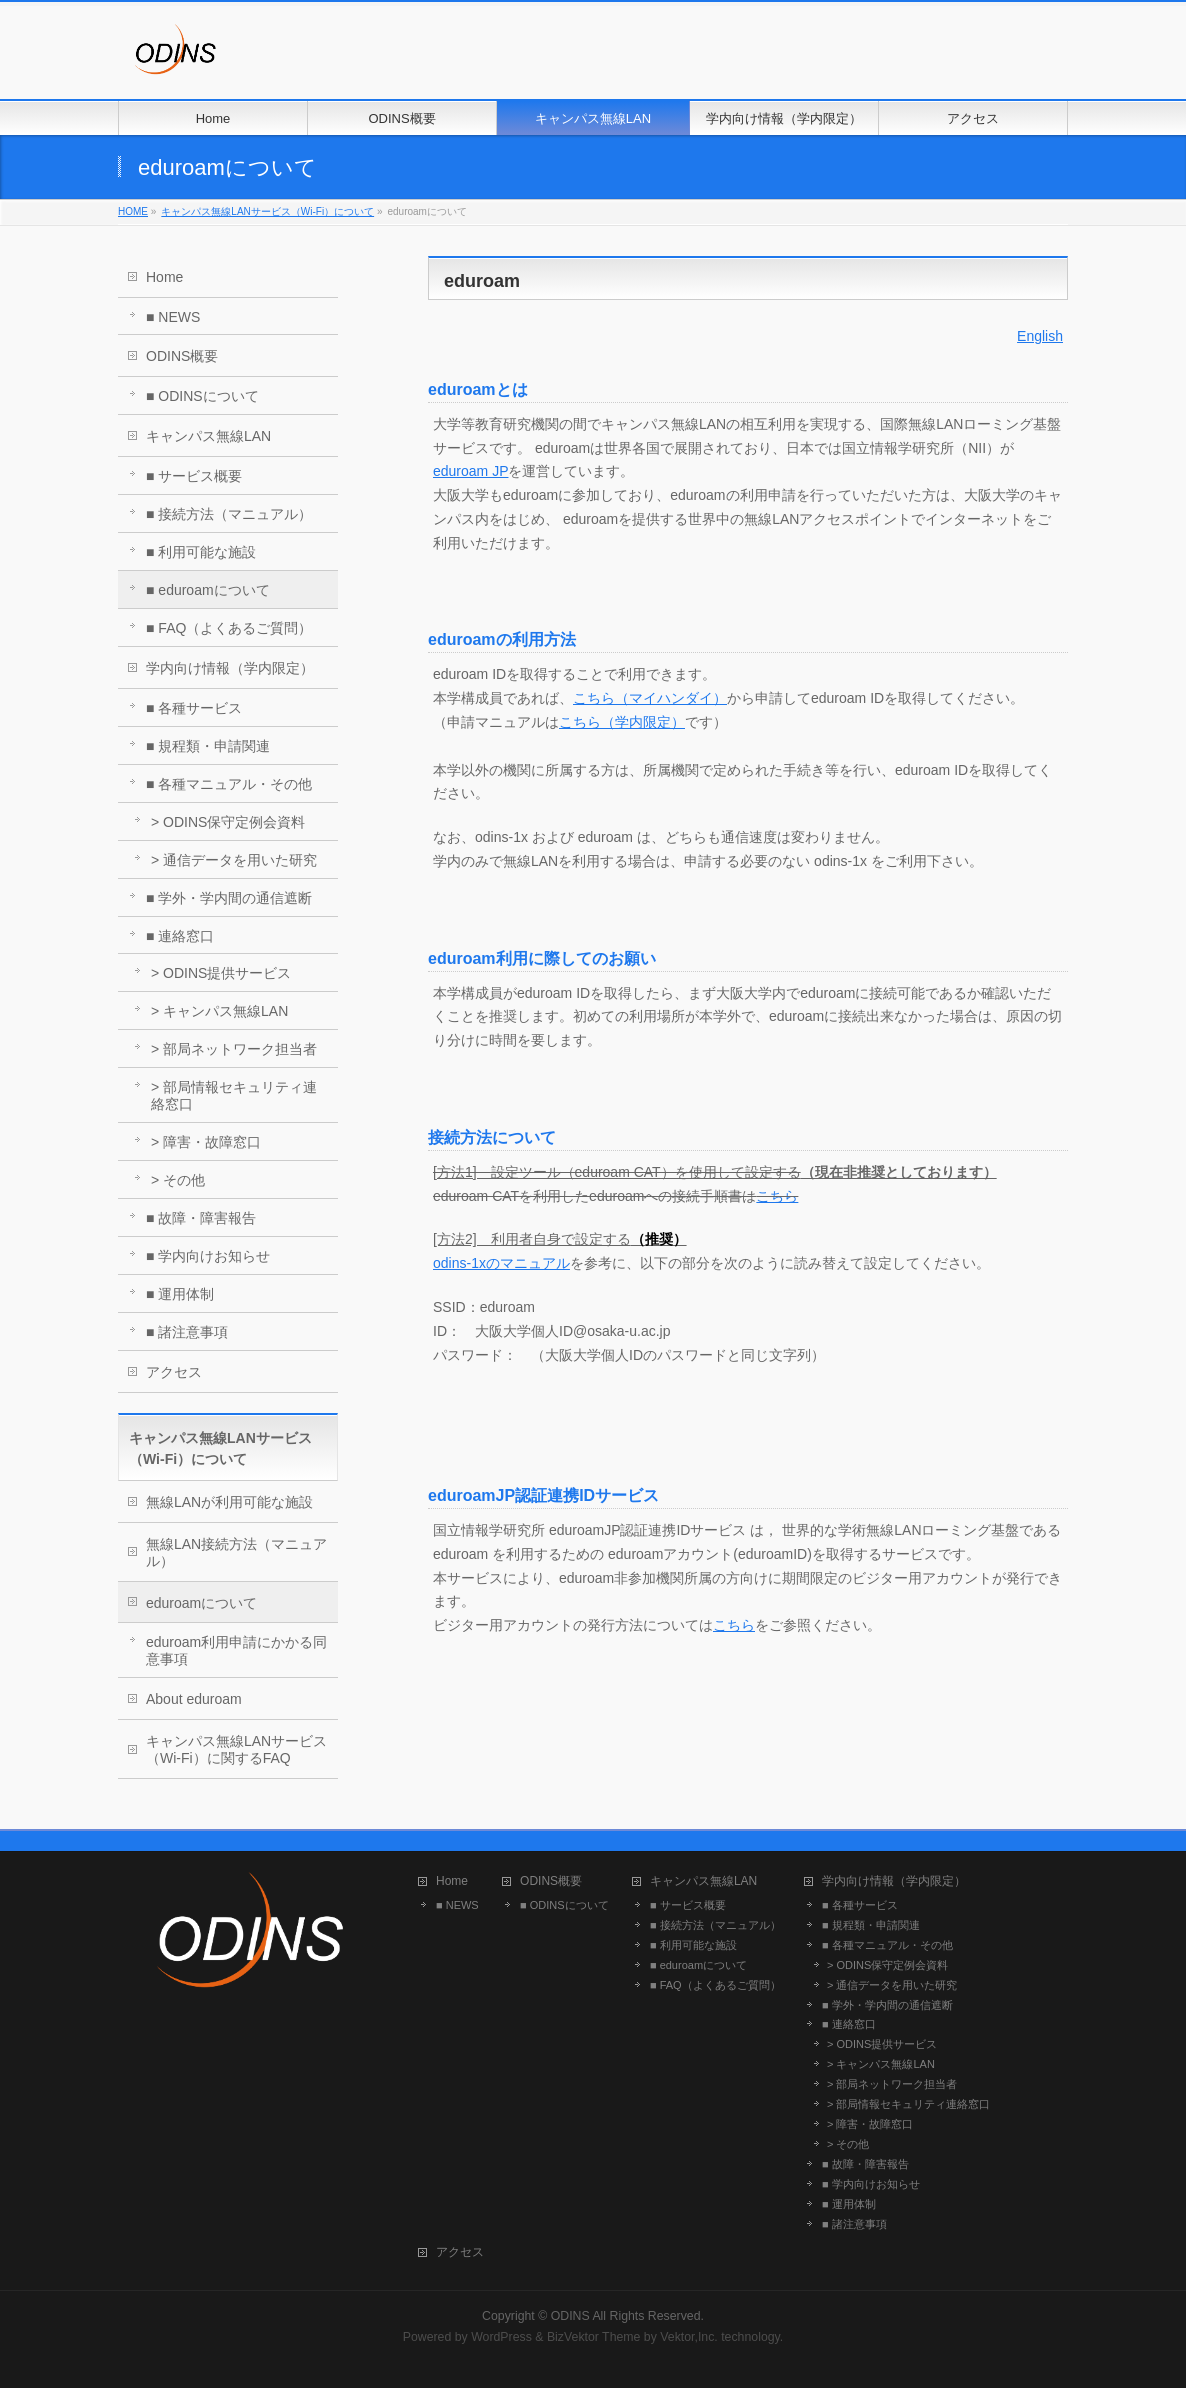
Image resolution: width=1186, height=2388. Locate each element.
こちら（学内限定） (622, 722)
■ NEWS (173, 317)
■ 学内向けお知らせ (208, 1256)
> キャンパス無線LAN (219, 1011)
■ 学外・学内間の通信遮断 (229, 898)
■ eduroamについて (208, 590)
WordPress (501, 2337)
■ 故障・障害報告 (201, 1218)
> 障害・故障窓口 (206, 1142)
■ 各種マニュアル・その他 (229, 784)
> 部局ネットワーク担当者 (234, 1049)
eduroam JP (470, 471)
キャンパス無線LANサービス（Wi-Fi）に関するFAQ (236, 1749)
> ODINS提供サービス (221, 973)
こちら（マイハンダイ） (650, 698)
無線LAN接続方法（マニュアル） (236, 1552)
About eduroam (194, 1699)
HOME (133, 211)
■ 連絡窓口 (180, 936)
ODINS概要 (182, 356)
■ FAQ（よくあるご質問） (229, 628)
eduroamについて (201, 1603)
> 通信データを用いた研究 (234, 860)
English (1040, 336)
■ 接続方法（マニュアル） (229, 514)
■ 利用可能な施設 (201, 552)
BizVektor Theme (594, 2337)
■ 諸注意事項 (187, 1332)
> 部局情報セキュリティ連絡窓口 (234, 1095)
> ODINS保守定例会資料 (228, 822)
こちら (777, 1196)
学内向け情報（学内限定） (230, 668)
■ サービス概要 (194, 476)
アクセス (174, 1372)
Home (164, 277)
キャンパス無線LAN (208, 436)
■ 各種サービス (194, 708)
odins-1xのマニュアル (501, 1263)
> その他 (178, 1180)
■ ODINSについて (202, 396)
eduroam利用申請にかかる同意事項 (236, 1650)
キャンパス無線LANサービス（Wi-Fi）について (267, 211)
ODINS (570, 2316)
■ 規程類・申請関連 (208, 746)
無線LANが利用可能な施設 (229, 1502)
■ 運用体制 (180, 1294)
